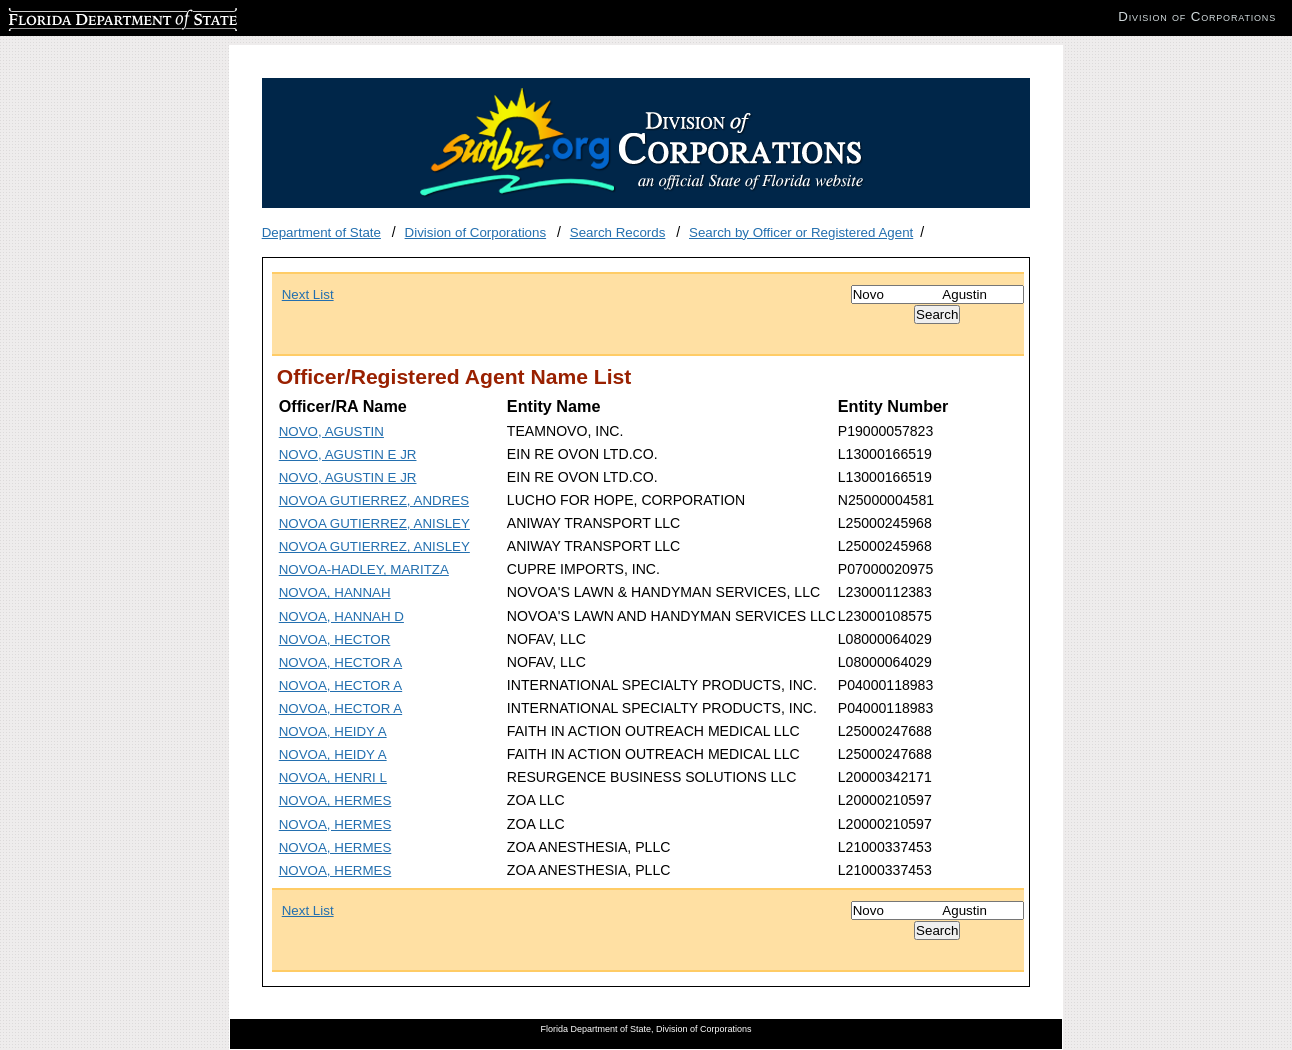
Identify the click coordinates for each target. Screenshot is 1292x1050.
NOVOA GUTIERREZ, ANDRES (374, 500)
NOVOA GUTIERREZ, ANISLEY (374, 523)
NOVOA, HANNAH (335, 592)
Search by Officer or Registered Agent (801, 232)
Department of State (321, 232)
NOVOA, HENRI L (333, 777)
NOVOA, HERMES (335, 800)
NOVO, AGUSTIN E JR (348, 454)
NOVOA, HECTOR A (340, 662)
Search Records (618, 232)
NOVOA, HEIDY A (333, 731)
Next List (308, 294)
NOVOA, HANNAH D (341, 616)
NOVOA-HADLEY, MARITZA (364, 569)
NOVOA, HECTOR (335, 639)
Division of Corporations (476, 232)
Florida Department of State (90, 16)
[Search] (937, 294)
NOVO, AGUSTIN (331, 431)
